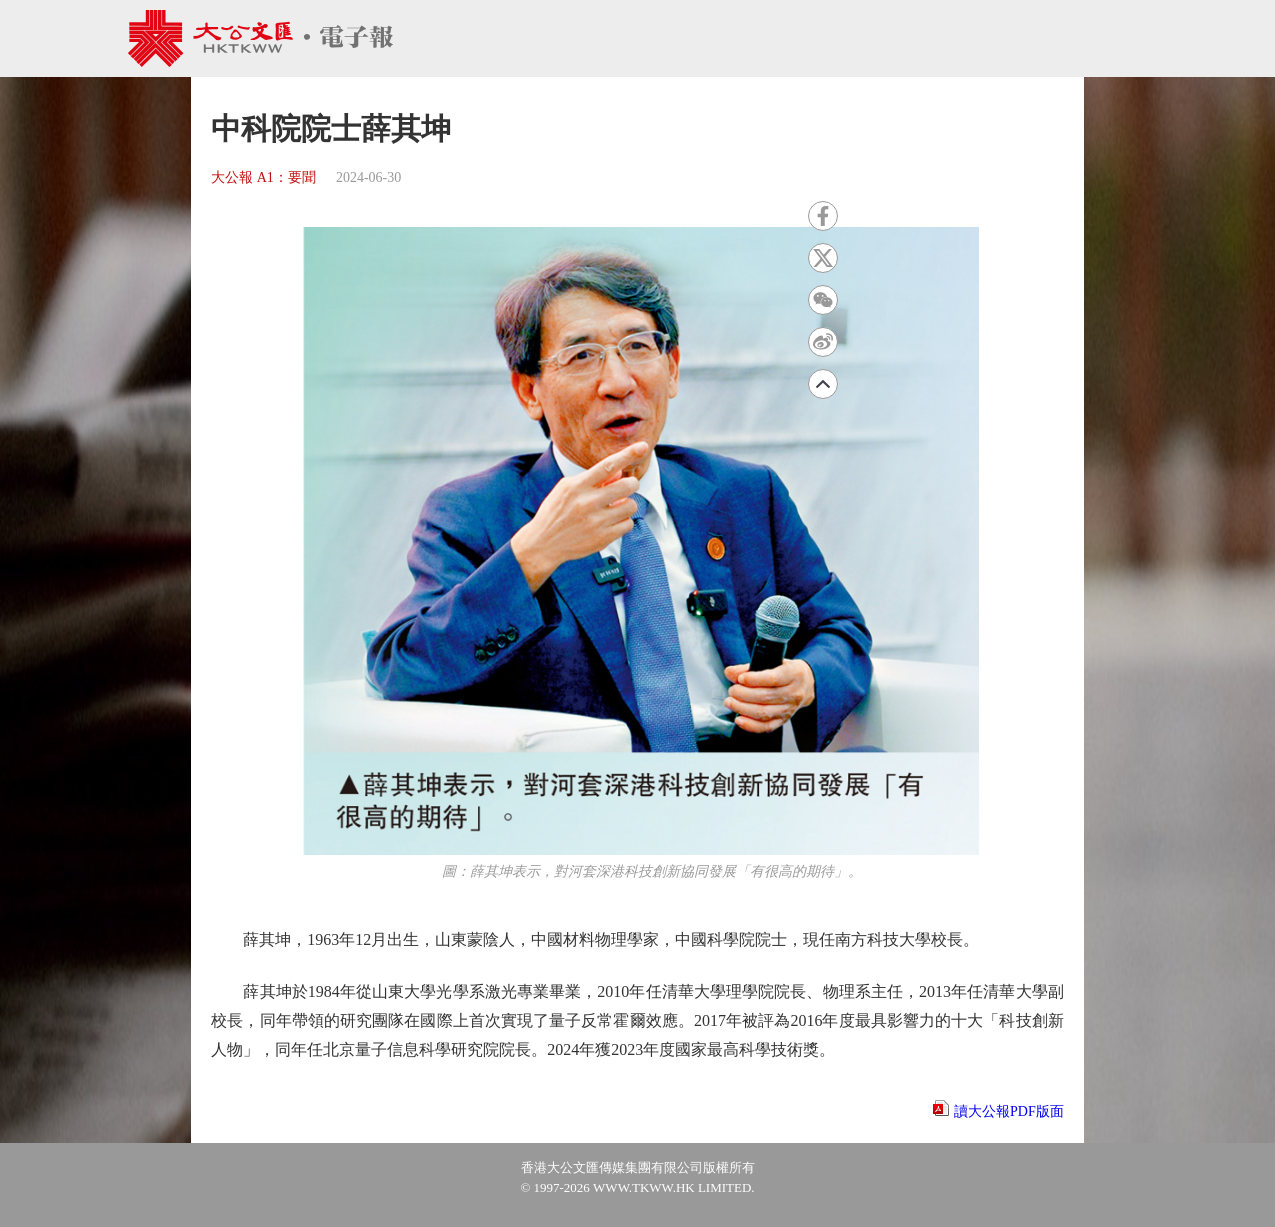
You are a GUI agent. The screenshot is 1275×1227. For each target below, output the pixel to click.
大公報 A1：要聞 (263, 177)
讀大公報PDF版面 (1009, 1111)
